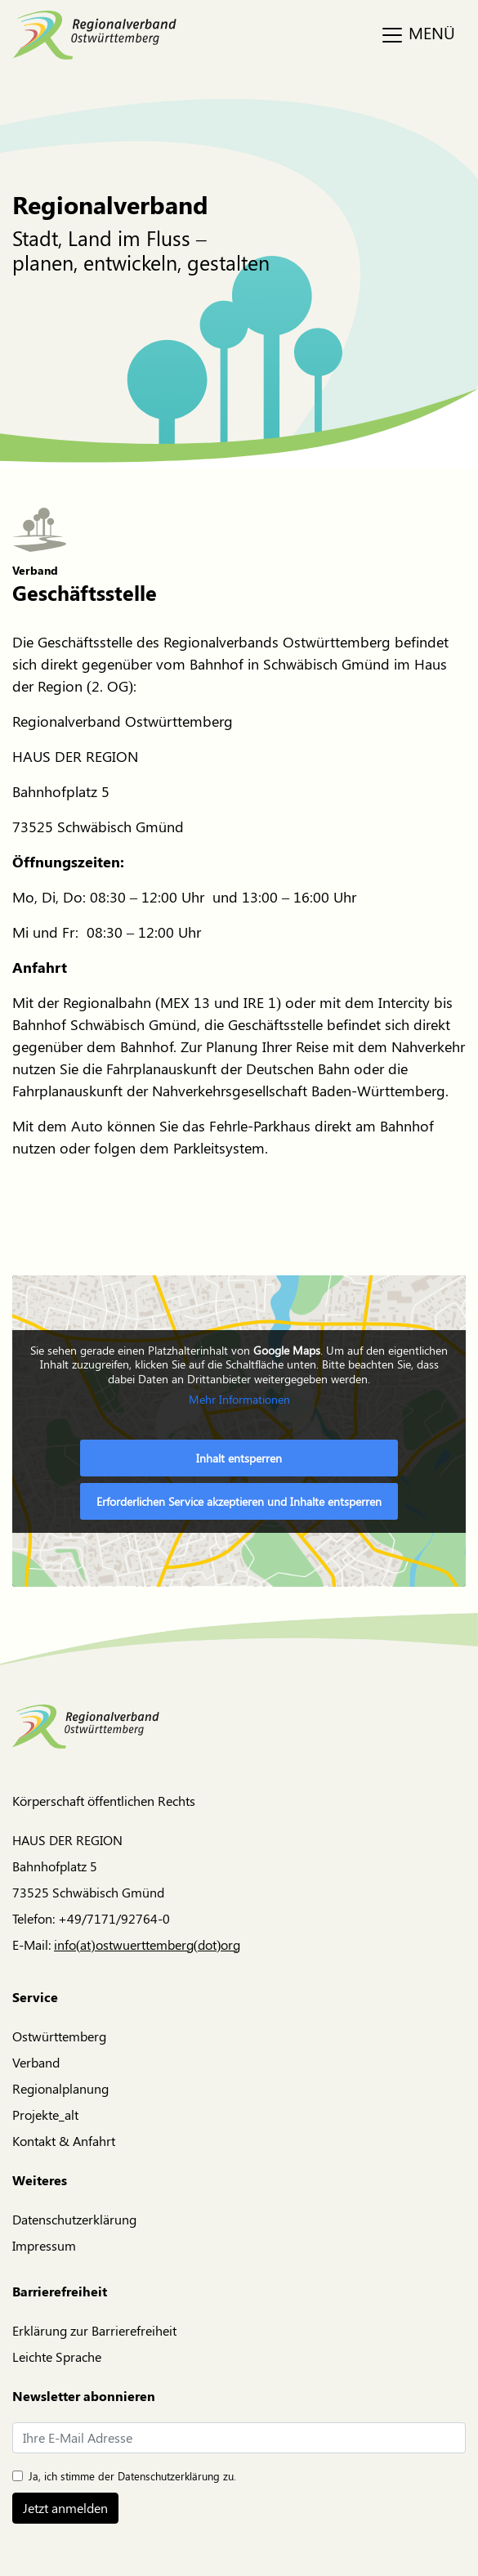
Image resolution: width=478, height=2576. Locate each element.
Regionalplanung (60, 2088)
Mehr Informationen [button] (239, 1399)
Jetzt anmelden (65, 2507)
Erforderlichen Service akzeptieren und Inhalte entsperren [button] (239, 1501)
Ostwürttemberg (59, 2036)
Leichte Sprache (56, 2356)
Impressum (44, 2245)
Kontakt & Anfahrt (63, 2140)
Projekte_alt (45, 2114)
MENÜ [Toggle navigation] (417, 34)
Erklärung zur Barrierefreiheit (94, 2330)
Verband (36, 2062)
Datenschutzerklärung (74, 2219)
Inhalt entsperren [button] (239, 1458)
